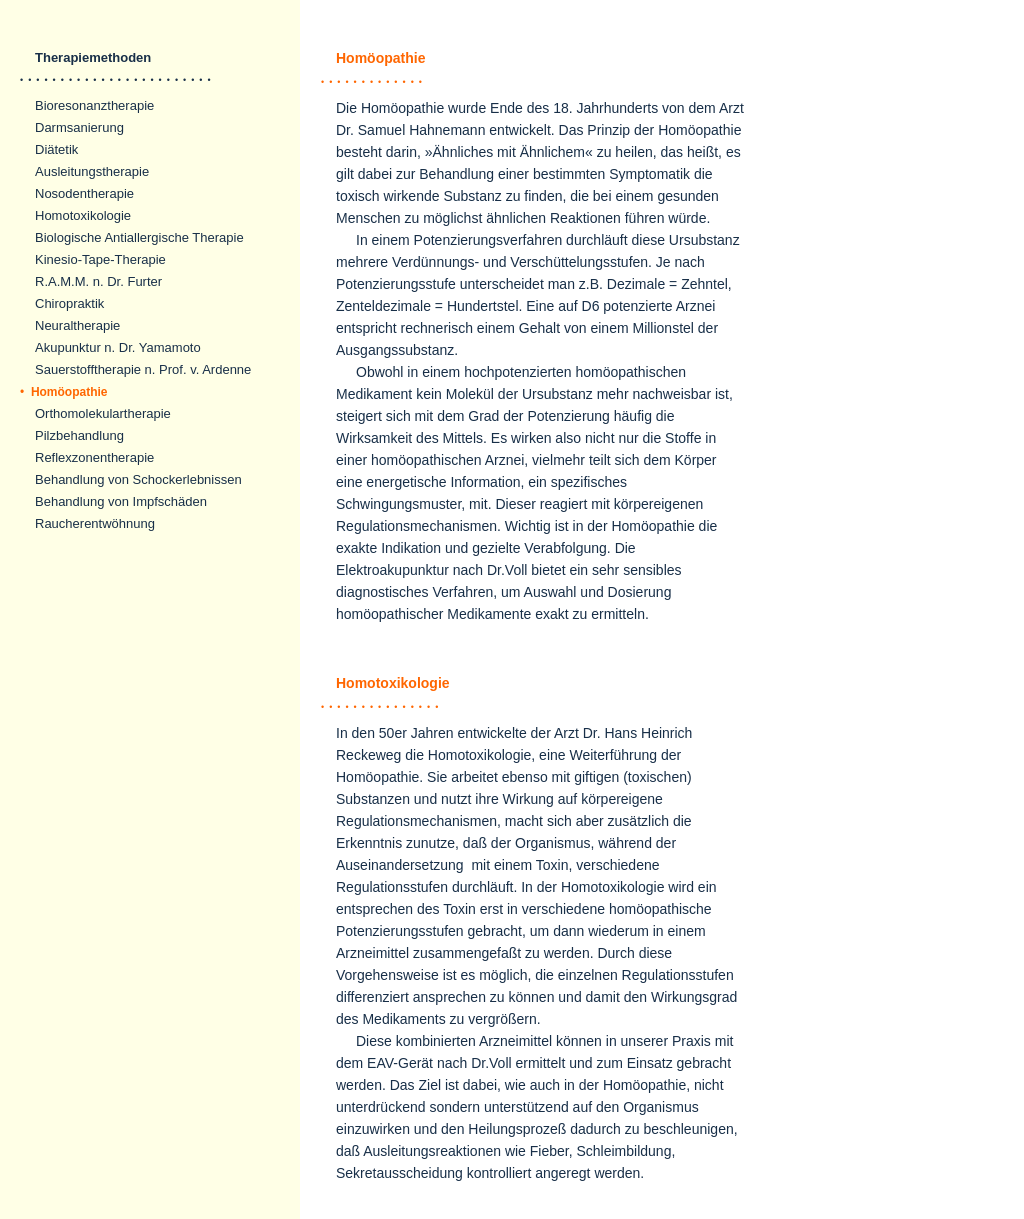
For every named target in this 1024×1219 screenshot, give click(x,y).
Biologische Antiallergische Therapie (139, 237)
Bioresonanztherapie (94, 105)
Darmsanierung (79, 127)
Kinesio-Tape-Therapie (100, 259)
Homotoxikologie (83, 215)
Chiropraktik (69, 303)
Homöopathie (64, 392)
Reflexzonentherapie (94, 457)
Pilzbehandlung (79, 435)
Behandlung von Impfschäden (121, 501)
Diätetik (56, 149)
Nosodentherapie (84, 193)
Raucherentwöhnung (95, 523)
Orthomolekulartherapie (103, 413)
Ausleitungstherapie (92, 171)
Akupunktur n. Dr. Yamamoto (118, 347)
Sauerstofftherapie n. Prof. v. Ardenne (143, 369)
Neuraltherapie (77, 325)
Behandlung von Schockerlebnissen (138, 479)
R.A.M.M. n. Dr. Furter (98, 281)
